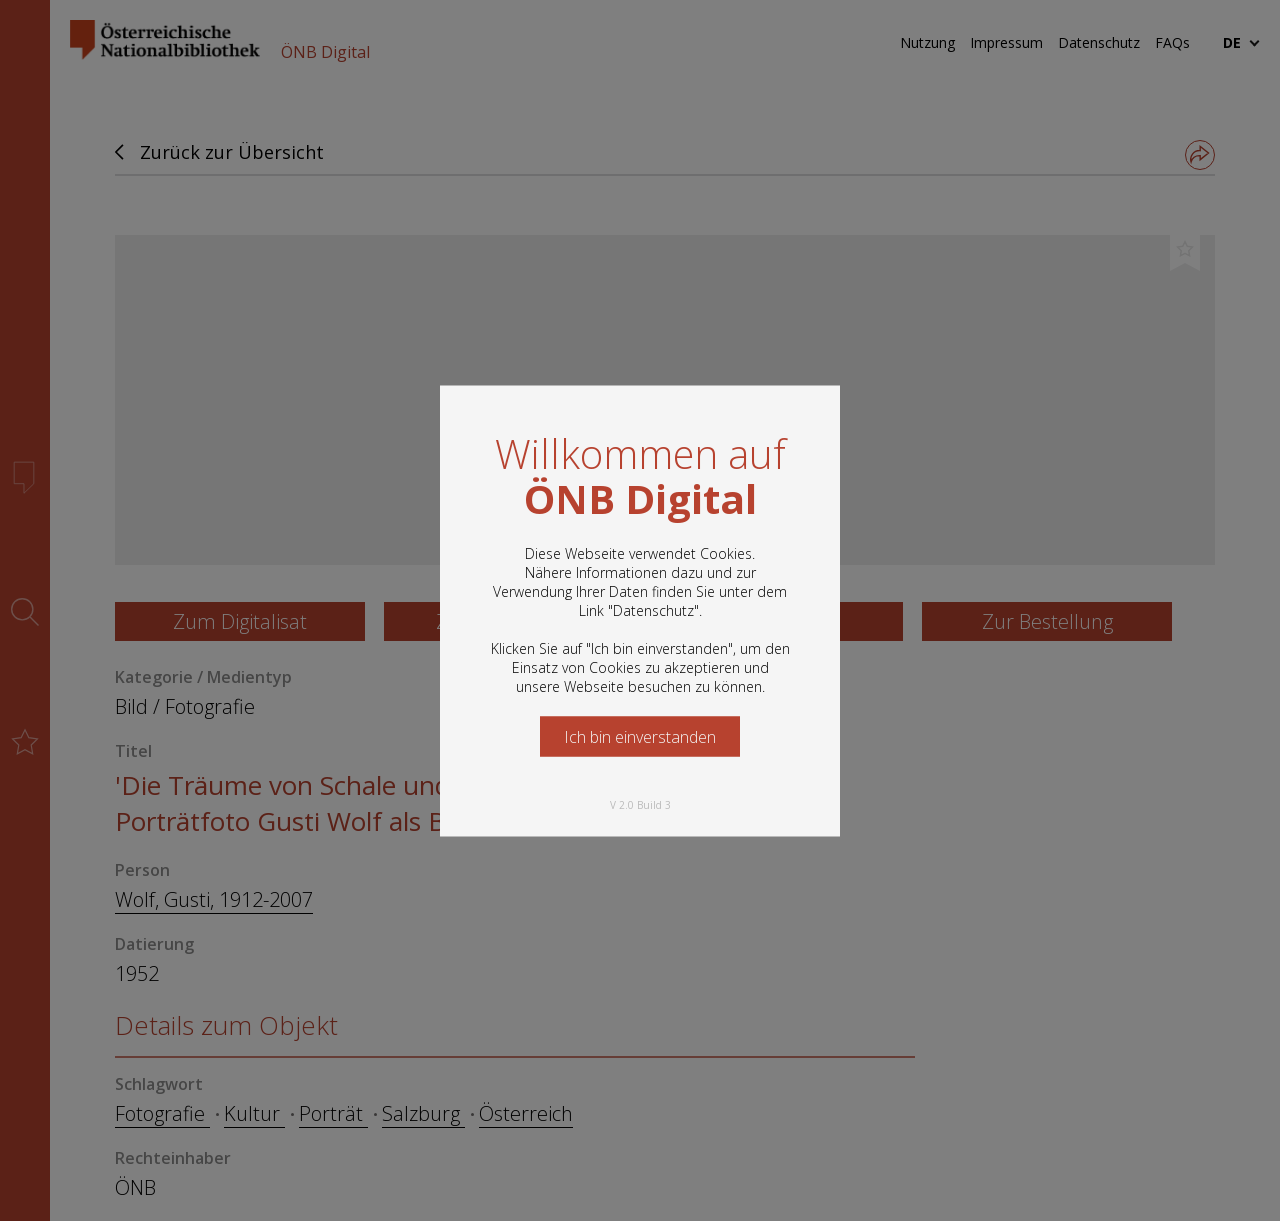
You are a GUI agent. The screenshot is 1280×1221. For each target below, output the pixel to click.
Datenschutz (653, 609)
